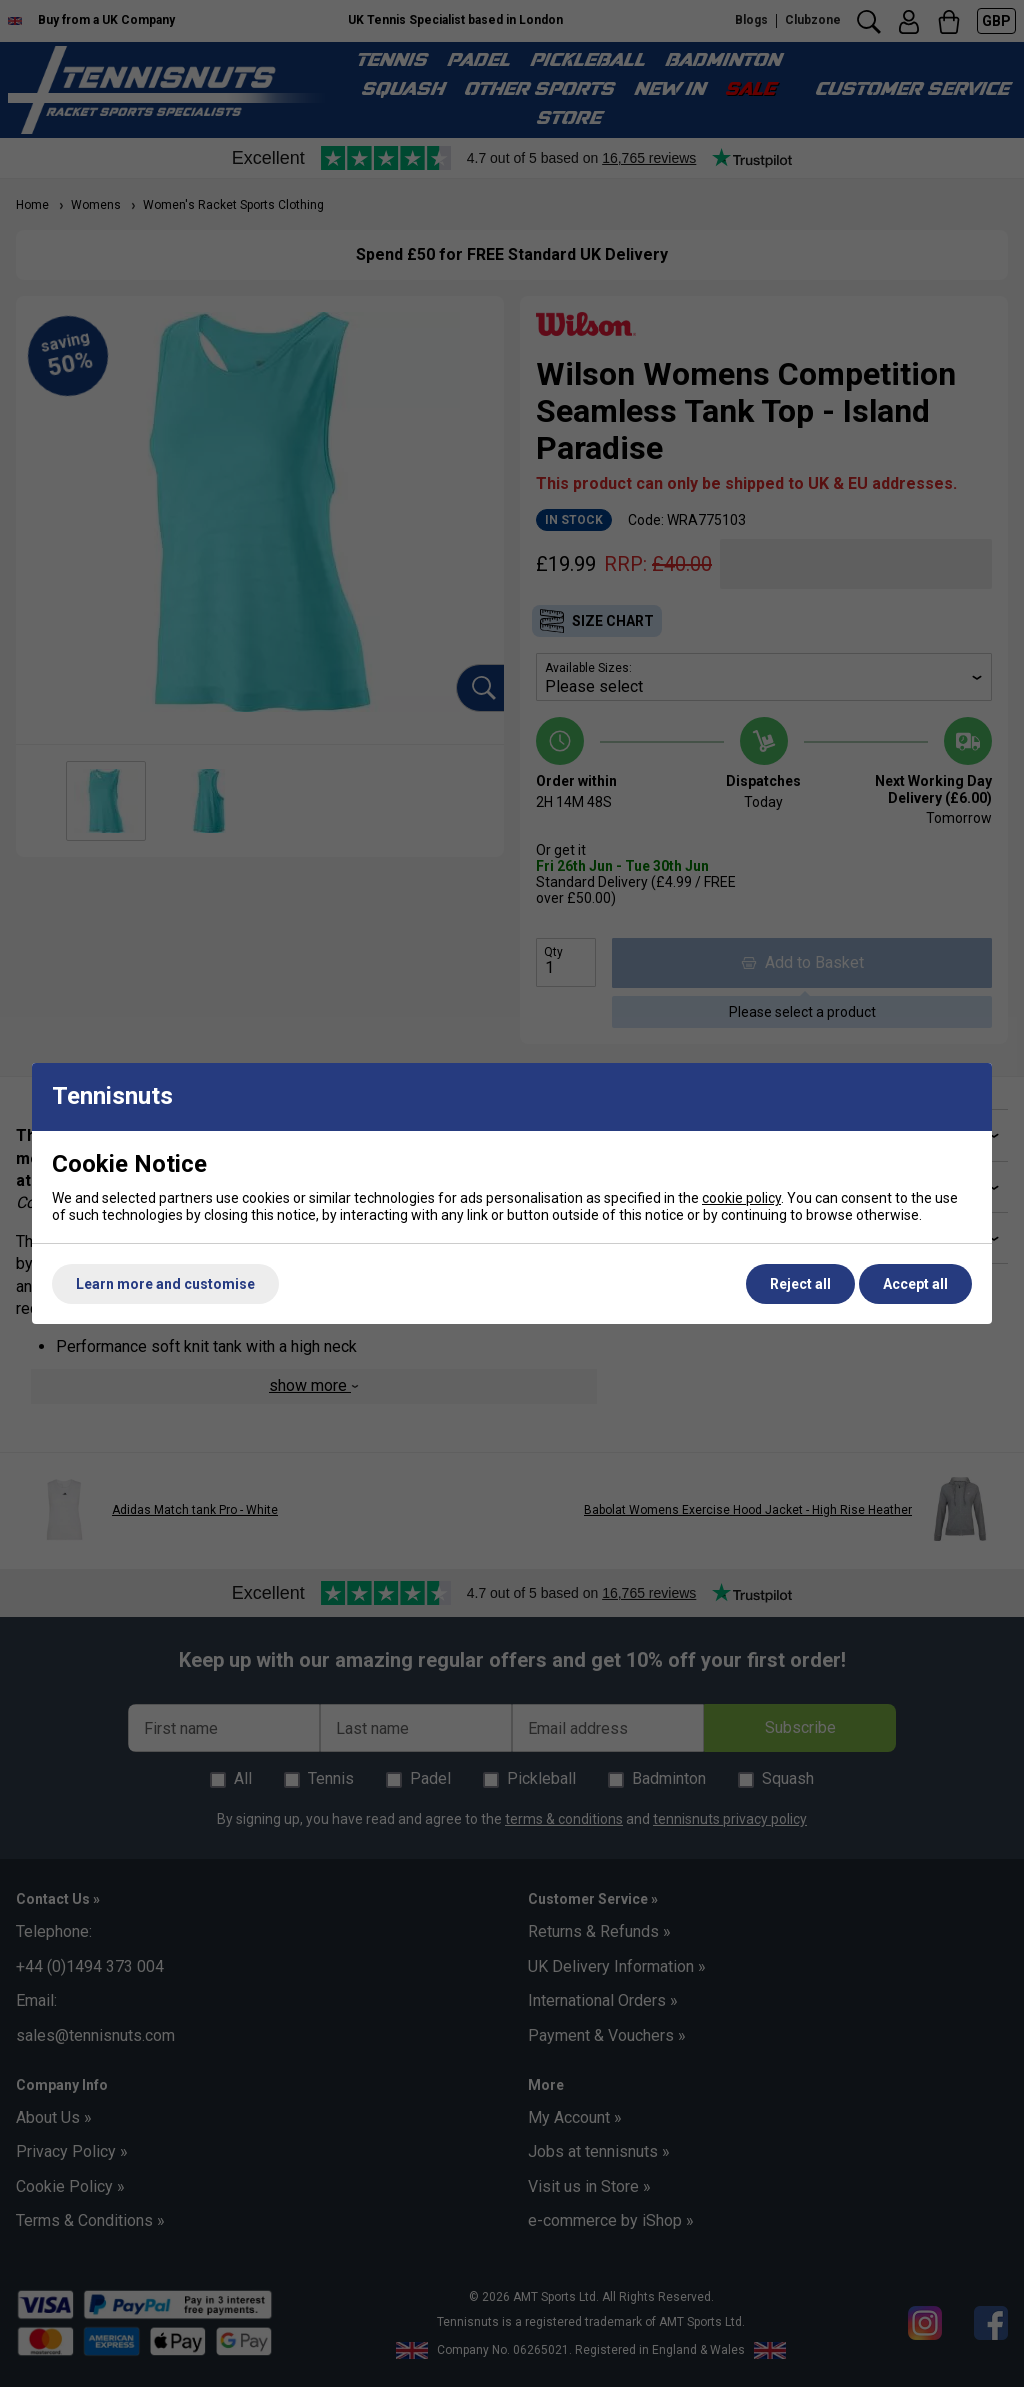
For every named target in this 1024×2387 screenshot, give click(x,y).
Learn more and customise (165, 1284)
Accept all (915, 1284)
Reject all (800, 1284)
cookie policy (741, 1198)
